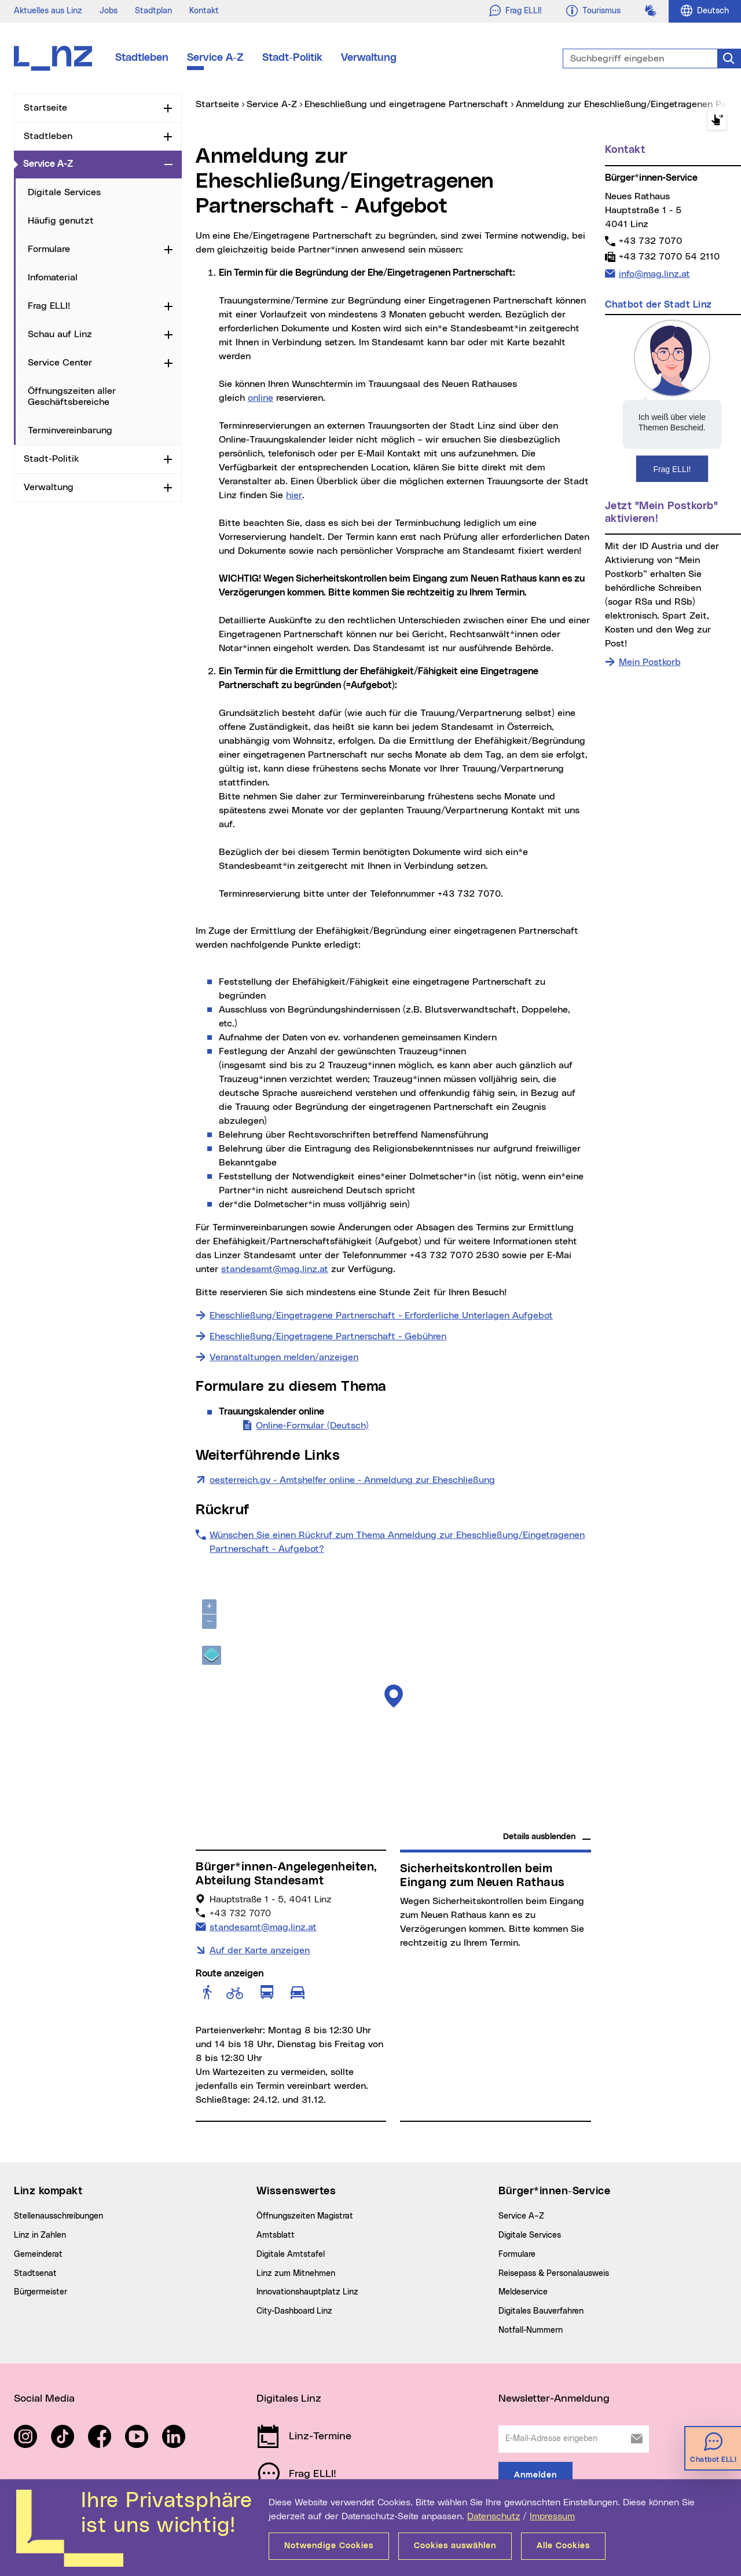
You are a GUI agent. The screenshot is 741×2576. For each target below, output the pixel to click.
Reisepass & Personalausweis (553, 2274)
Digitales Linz (288, 2399)
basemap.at (568, 1820)
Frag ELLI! (49, 305)
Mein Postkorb (650, 662)
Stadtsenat (35, 2274)
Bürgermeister (40, 2292)
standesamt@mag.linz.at (274, 1269)
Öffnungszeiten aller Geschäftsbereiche (72, 396)
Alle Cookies (563, 2546)
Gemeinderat (38, 2254)
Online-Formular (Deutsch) (312, 1424)
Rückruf (223, 1510)
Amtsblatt (275, 2235)
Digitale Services (64, 192)
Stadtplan (153, 11)
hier (294, 495)
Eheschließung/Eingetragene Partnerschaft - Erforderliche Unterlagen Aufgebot (381, 1315)
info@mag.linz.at (654, 273)
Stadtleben (141, 58)
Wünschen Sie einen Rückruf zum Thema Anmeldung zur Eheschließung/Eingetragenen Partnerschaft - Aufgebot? (397, 1542)
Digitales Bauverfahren (541, 2311)
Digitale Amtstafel (290, 2254)
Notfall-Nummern (530, 2330)
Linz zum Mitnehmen (295, 2274)
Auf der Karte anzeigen (260, 1950)
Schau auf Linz (60, 334)
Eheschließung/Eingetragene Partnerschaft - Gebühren (328, 1336)
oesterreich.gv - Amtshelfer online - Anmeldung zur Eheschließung (352, 1479)
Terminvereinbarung (70, 430)
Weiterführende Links (268, 1456)
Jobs (109, 11)
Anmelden (535, 2475)
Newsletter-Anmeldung (554, 2399)
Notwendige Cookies (328, 2546)
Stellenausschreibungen (58, 2216)
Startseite (45, 107)
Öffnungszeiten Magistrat (304, 2216)
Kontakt (204, 11)
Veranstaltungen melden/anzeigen (284, 1357)
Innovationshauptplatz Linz (307, 2292)
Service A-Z (215, 58)
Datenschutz (493, 2516)
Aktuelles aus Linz (48, 11)
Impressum (552, 2516)
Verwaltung (369, 58)
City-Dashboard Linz (294, 2311)
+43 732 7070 (650, 241)
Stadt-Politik (292, 58)
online (260, 398)
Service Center (60, 362)
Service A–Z (521, 2216)
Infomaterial (53, 277)
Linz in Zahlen (40, 2235)
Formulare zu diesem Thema (291, 1387)
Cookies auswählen (455, 2546)
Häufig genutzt (61, 220)
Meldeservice (523, 2292)
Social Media (44, 2399)
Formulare (49, 249)
